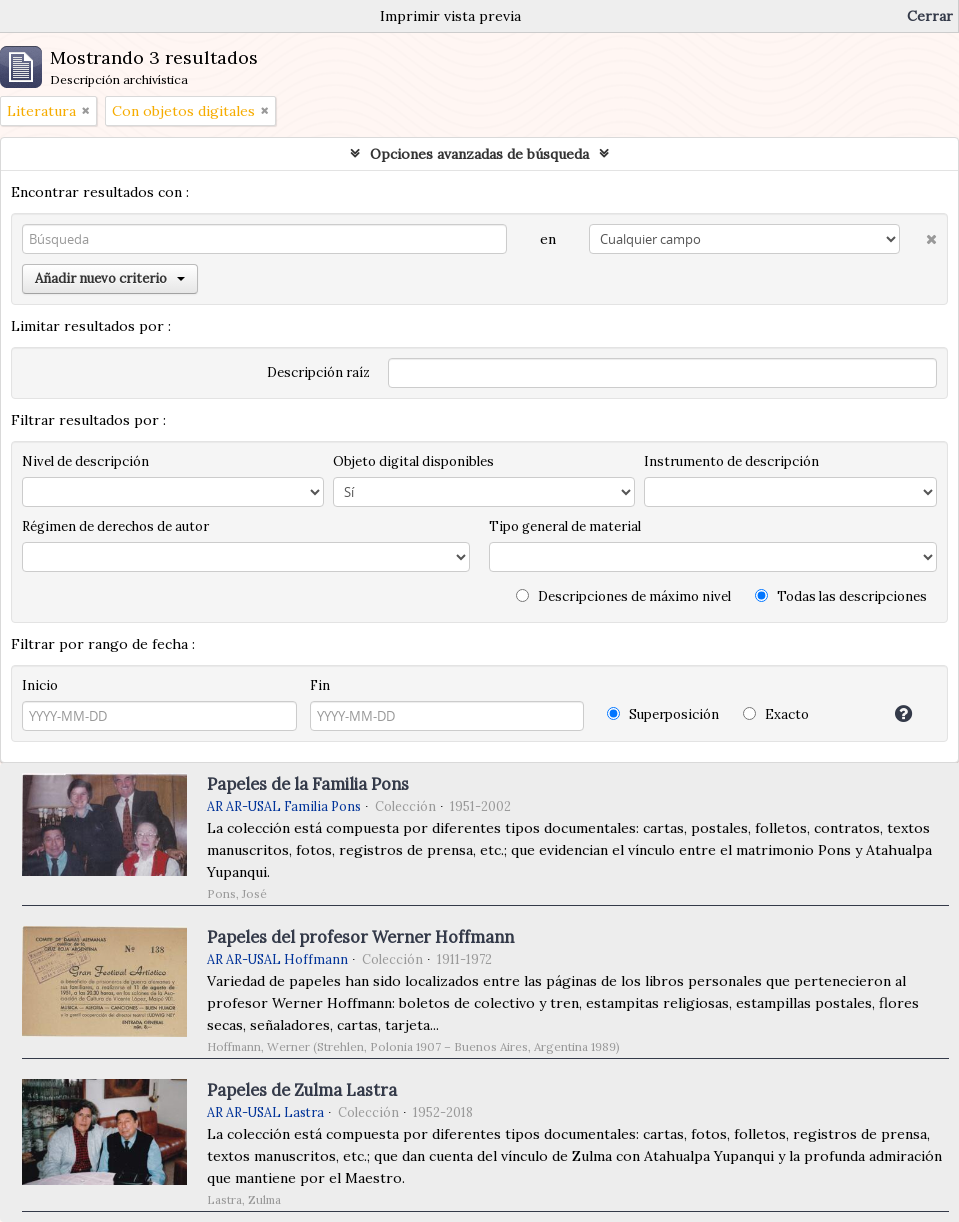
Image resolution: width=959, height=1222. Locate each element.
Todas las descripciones (841, 596)
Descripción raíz (318, 372)
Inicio (40, 685)
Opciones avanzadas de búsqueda (479, 154)
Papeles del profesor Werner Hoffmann (360, 937)
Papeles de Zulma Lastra (302, 1090)
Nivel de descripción (85, 461)
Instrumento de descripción (731, 461)
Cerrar (930, 16)
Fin (320, 685)
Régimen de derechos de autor (115, 526)
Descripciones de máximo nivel (623, 596)
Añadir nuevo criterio (110, 278)
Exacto (776, 714)
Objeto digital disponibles (413, 461)
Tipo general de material (565, 526)
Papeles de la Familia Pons (308, 784)
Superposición (663, 714)
